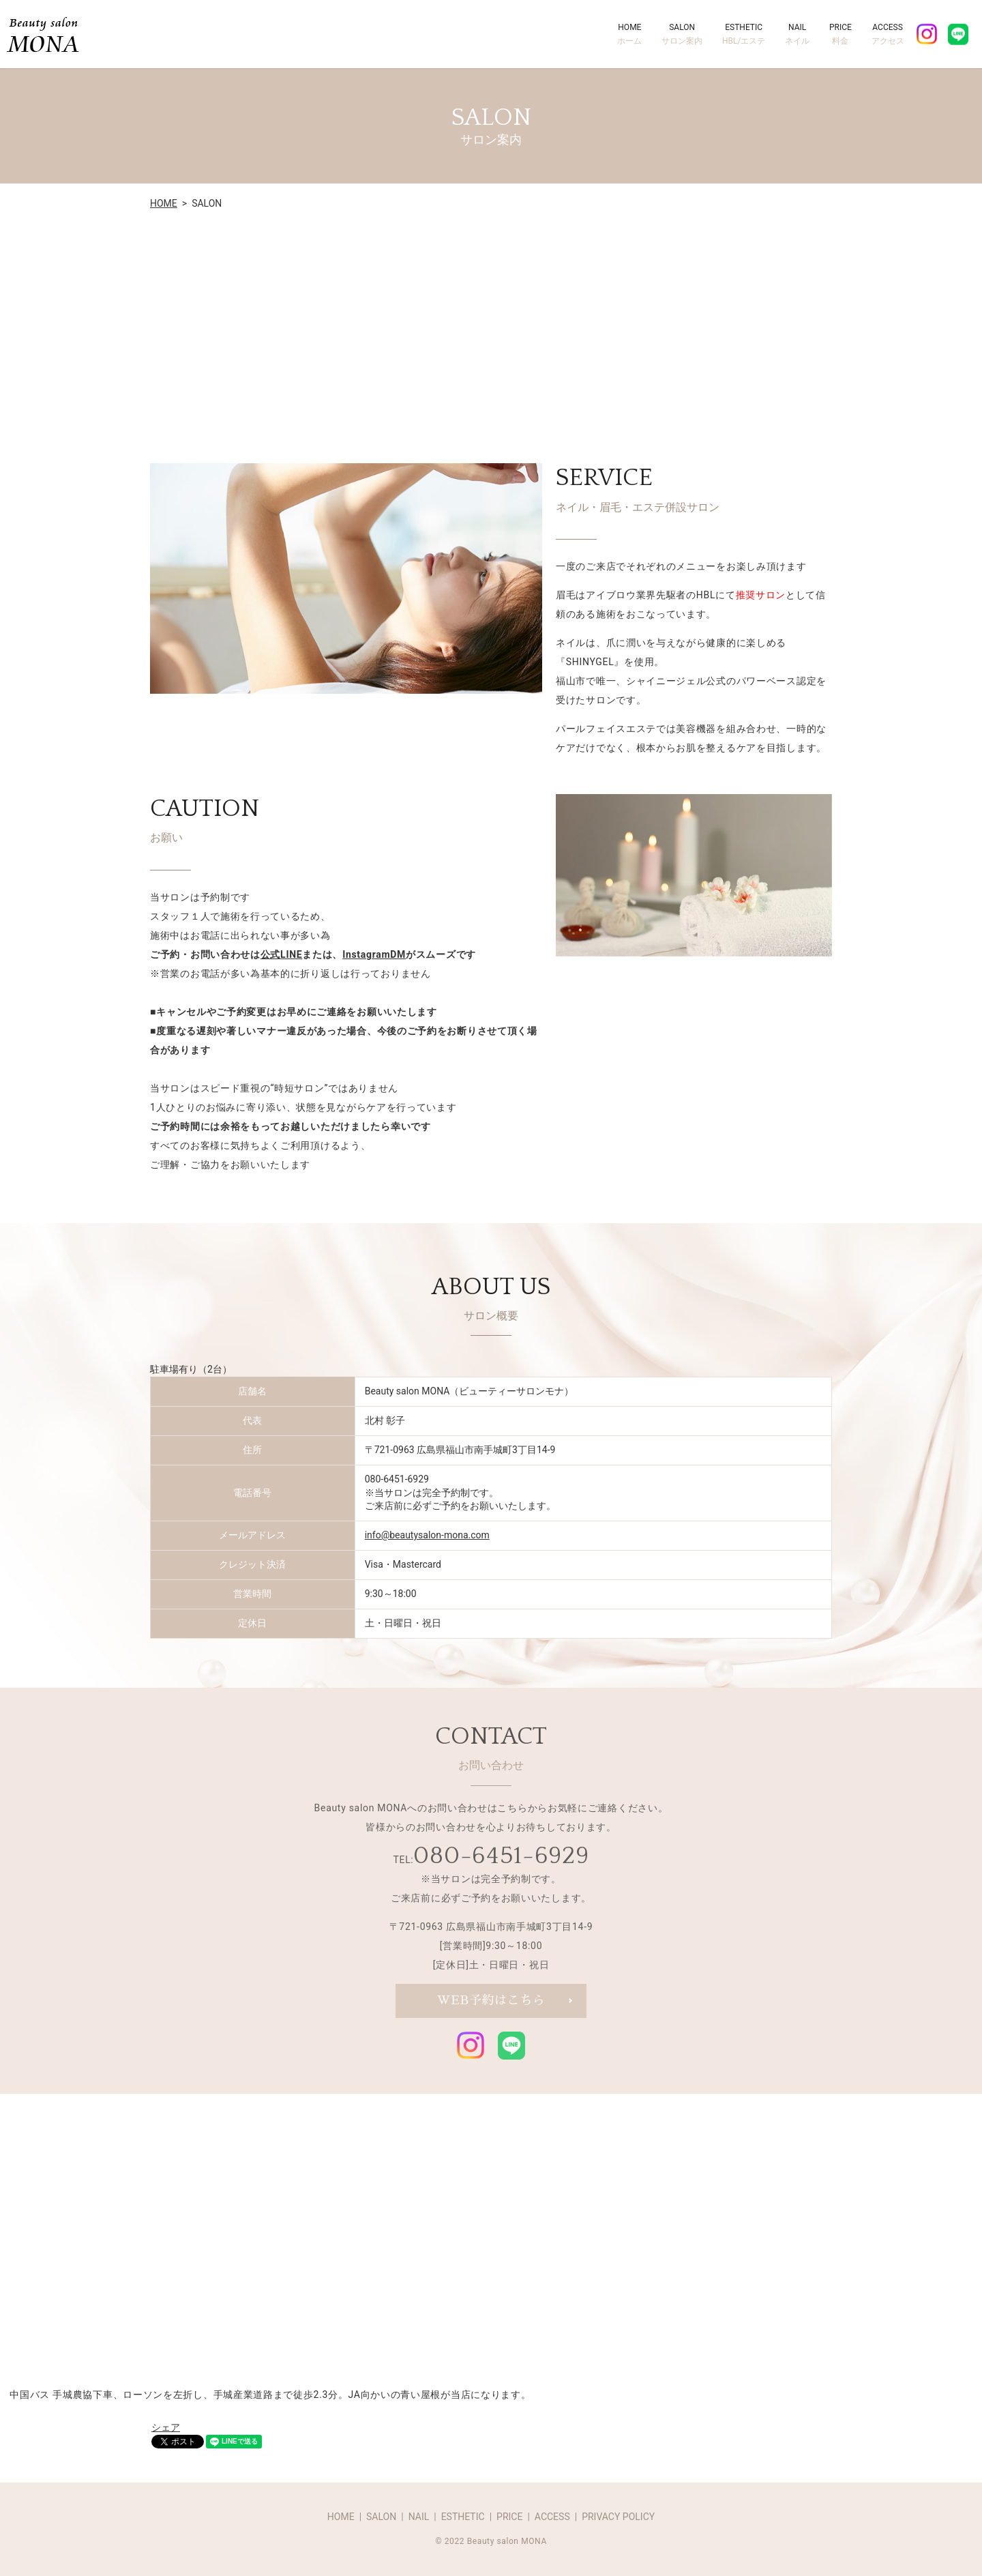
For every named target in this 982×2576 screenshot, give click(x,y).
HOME (629, 35)
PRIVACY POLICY (618, 2516)
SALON (681, 35)
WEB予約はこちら (491, 2001)
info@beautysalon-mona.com (427, 1535)
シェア (165, 2427)
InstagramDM (374, 954)
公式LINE (282, 954)
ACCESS (888, 35)
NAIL (797, 35)
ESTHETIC (743, 35)
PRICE (840, 35)
